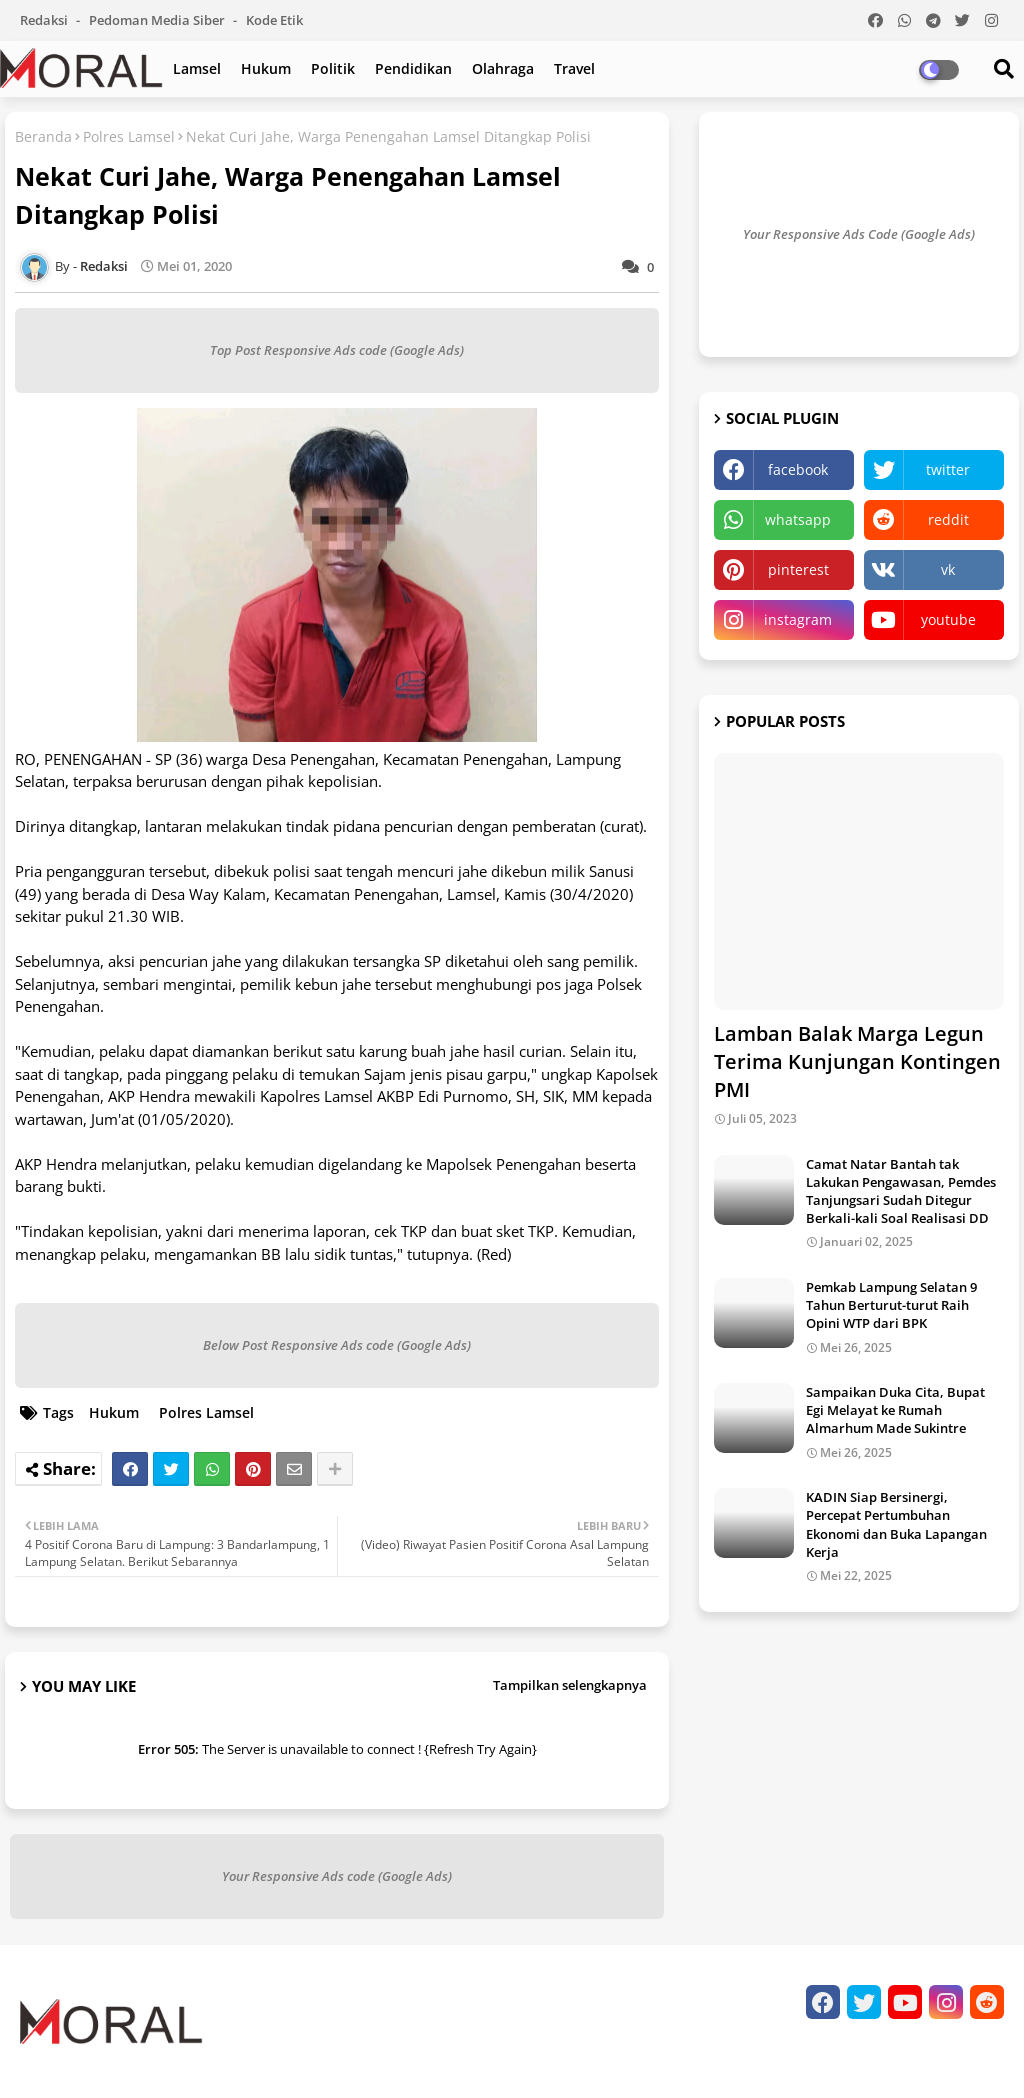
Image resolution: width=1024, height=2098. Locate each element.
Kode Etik (274, 20)
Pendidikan (413, 68)
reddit (948, 519)
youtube (948, 619)
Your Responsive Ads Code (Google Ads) (859, 234)
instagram (798, 619)
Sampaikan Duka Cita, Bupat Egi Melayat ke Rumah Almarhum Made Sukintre (895, 1410)
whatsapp (798, 519)
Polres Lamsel (129, 136)
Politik (333, 68)
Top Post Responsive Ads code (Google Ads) (337, 350)
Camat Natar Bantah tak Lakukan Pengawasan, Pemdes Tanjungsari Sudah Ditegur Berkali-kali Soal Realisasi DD (901, 1191)
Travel (574, 68)
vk (948, 569)
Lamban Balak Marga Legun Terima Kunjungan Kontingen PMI (857, 1061)
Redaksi (45, 20)
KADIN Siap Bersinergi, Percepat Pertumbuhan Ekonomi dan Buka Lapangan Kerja (896, 1524)
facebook (798, 469)
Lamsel (197, 68)
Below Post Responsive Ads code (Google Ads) (337, 1345)
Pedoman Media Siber (158, 20)
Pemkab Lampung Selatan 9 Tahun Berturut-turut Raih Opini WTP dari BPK (891, 1305)
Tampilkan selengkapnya (570, 1685)
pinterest (798, 569)
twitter (948, 469)
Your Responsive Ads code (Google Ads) (337, 1876)
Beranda (43, 136)
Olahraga (503, 68)
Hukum (266, 68)
